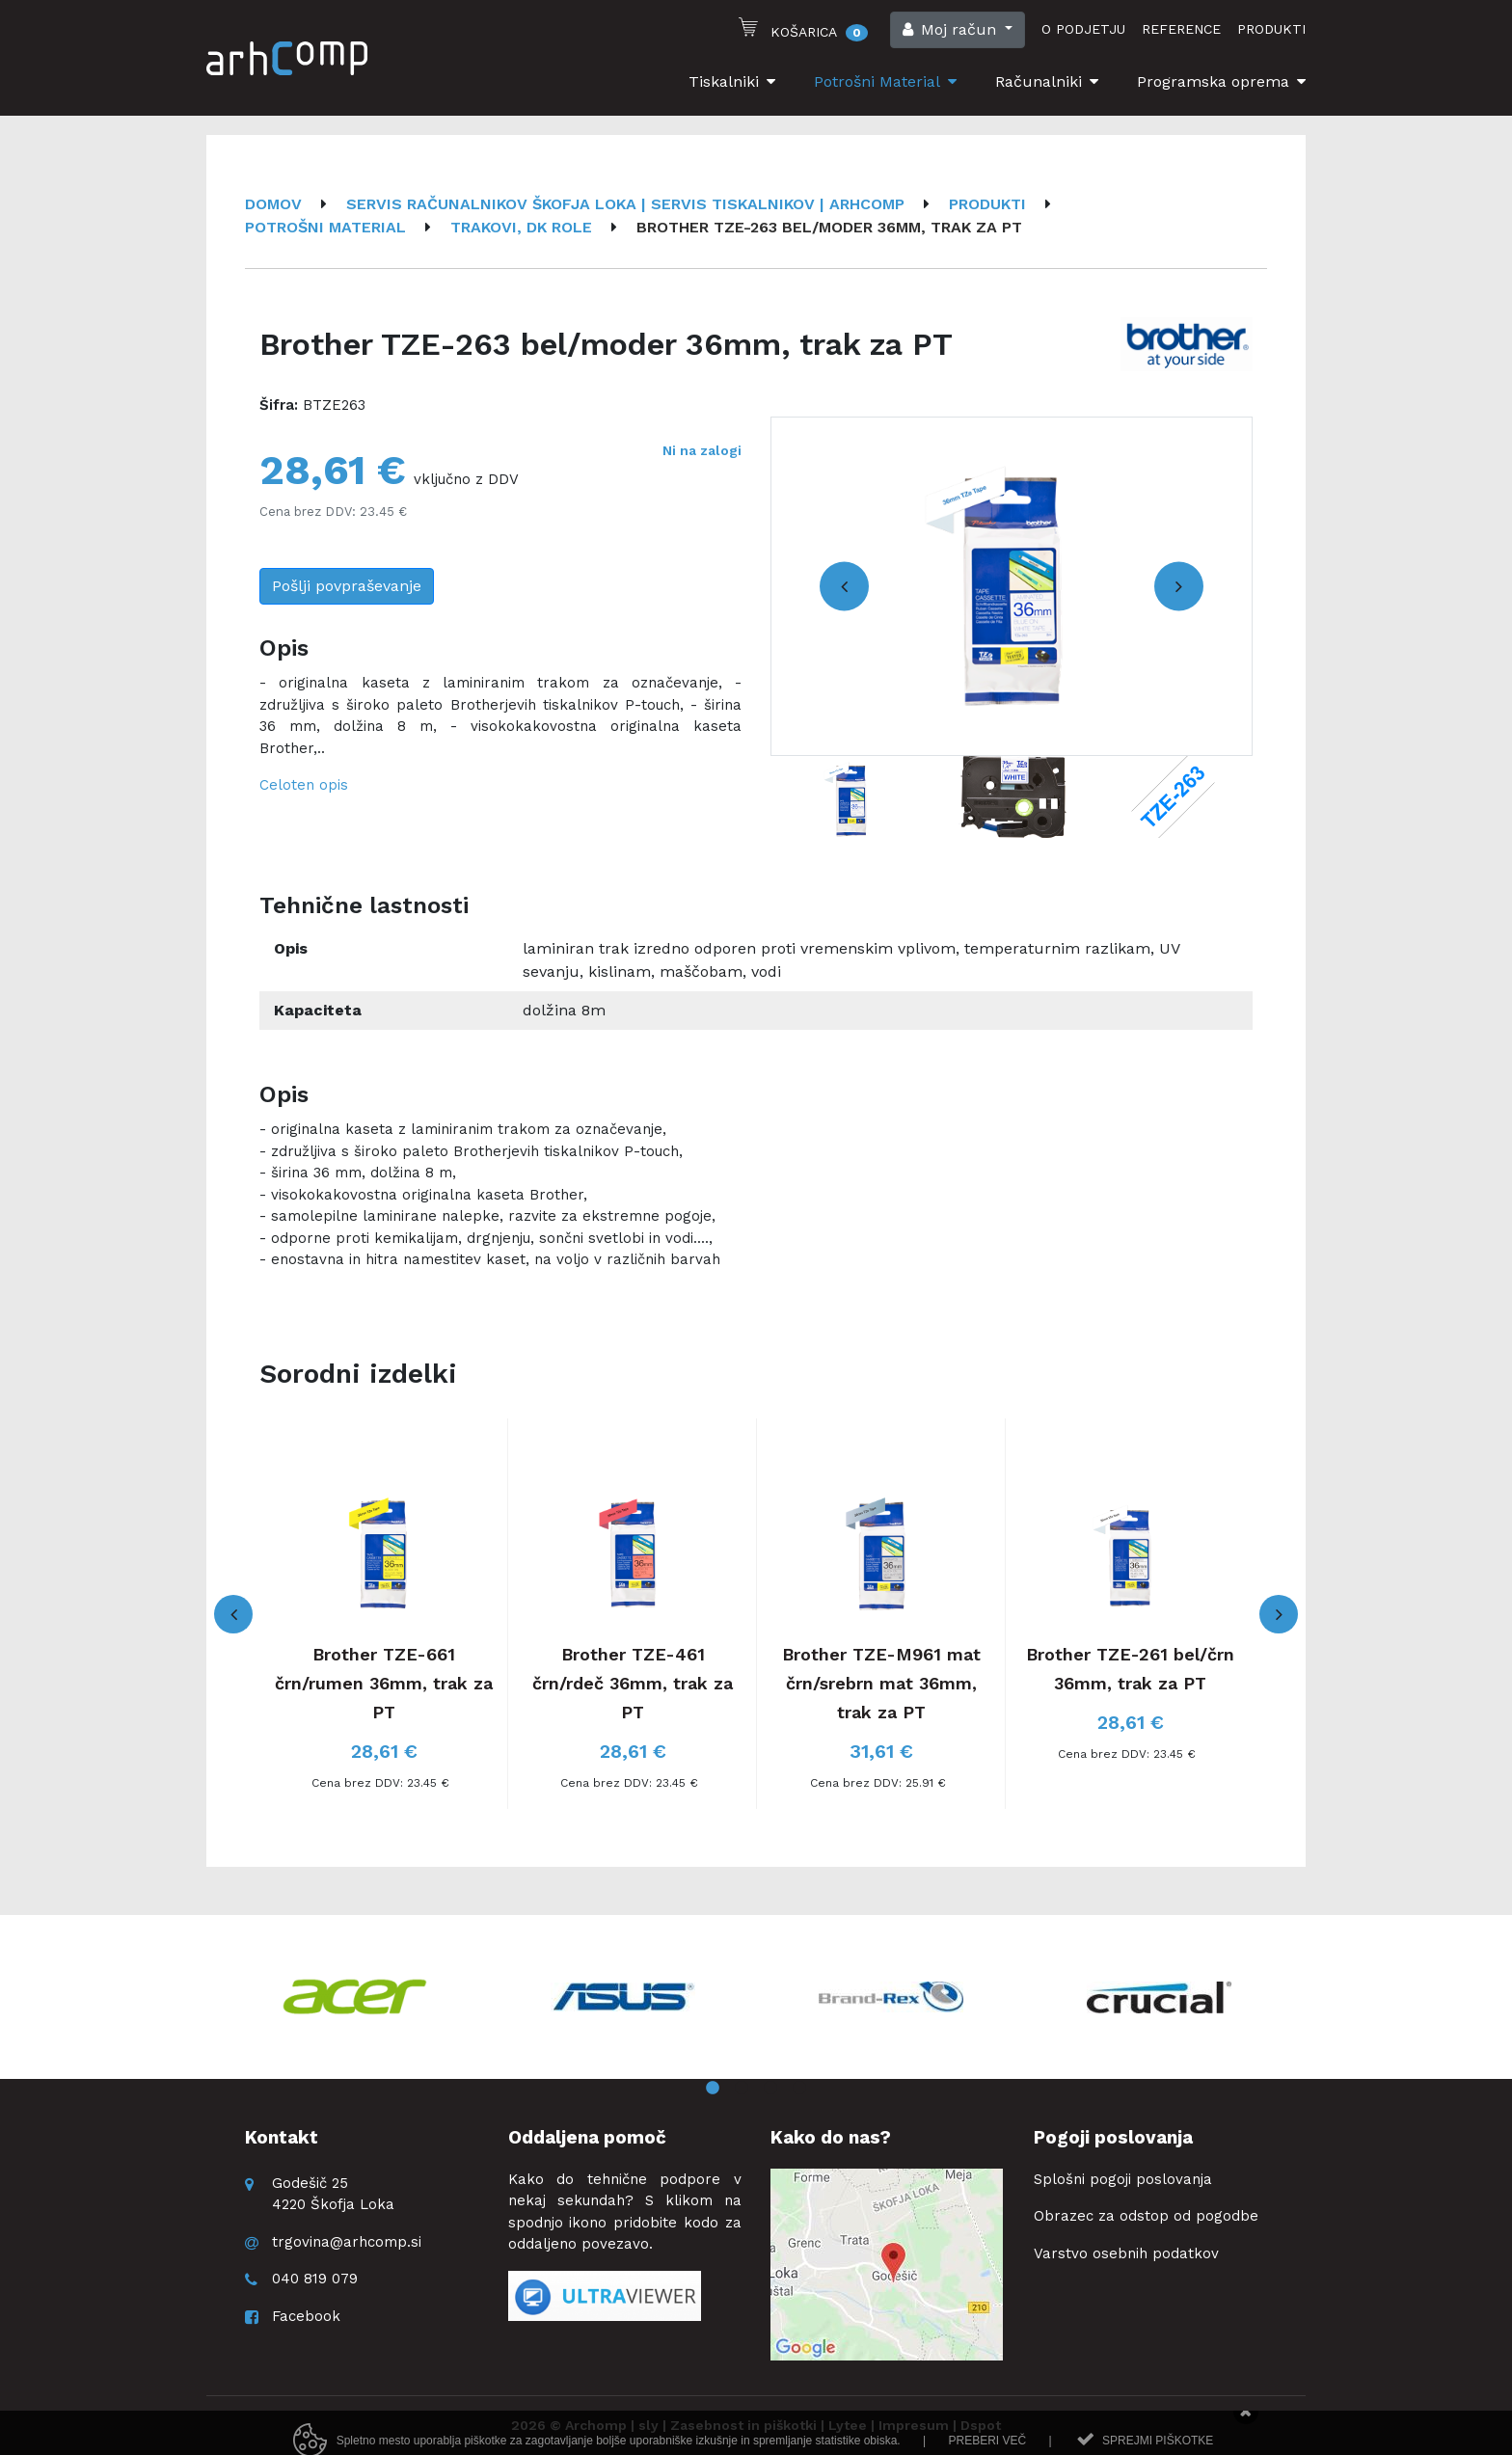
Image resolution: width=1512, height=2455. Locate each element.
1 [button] (712, 2088)
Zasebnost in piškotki (743, 2425)
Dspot (980, 2425)
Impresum (913, 2425)
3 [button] (770, 2088)
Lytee (847, 2425)
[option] (1011, 586)
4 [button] (799, 2088)
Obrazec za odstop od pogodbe (1146, 2216)
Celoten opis (303, 785)
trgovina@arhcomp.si (346, 2242)
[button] (957, 30)
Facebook (306, 2316)
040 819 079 (315, 2278)
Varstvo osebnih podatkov (1126, 2253)
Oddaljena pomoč (587, 2137)
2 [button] (741, 2088)
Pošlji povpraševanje (346, 586)
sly (648, 2425)
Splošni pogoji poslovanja (1123, 2179)
